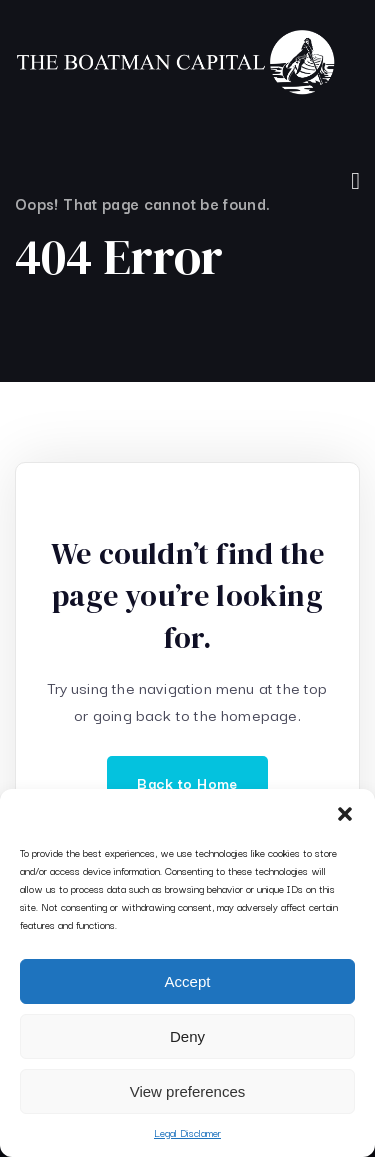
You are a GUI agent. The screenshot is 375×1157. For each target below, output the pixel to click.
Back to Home (187, 782)
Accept (188, 981)
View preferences (188, 1091)
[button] (345, 814)
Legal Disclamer (187, 1132)
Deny (187, 1036)
